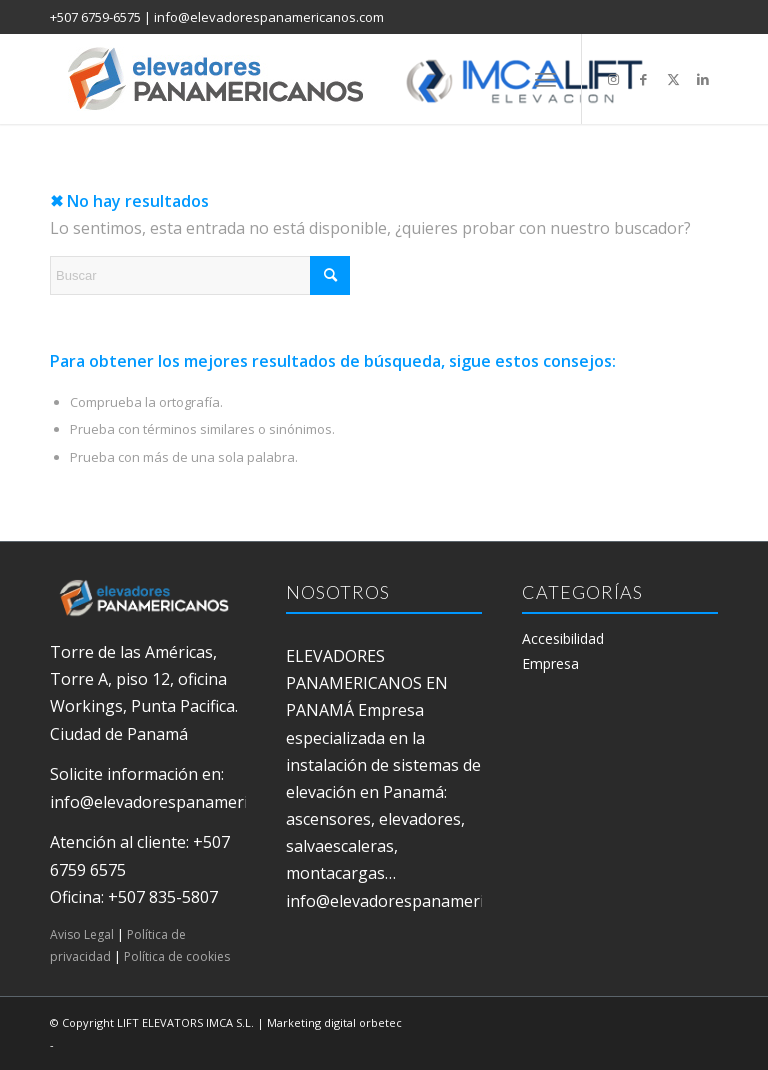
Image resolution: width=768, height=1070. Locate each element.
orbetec (380, 1022)
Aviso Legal (82, 934)
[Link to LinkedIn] (703, 79)
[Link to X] (673, 79)
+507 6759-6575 (95, 17)
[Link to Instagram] (613, 79)
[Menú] (545, 79)
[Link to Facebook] (643, 79)
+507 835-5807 (163, 897)
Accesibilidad (563, 638)
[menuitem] (545, 79)
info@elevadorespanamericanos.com (269, 17)
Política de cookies (177, 956)
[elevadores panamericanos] (375, 79)
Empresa (550, 663)
